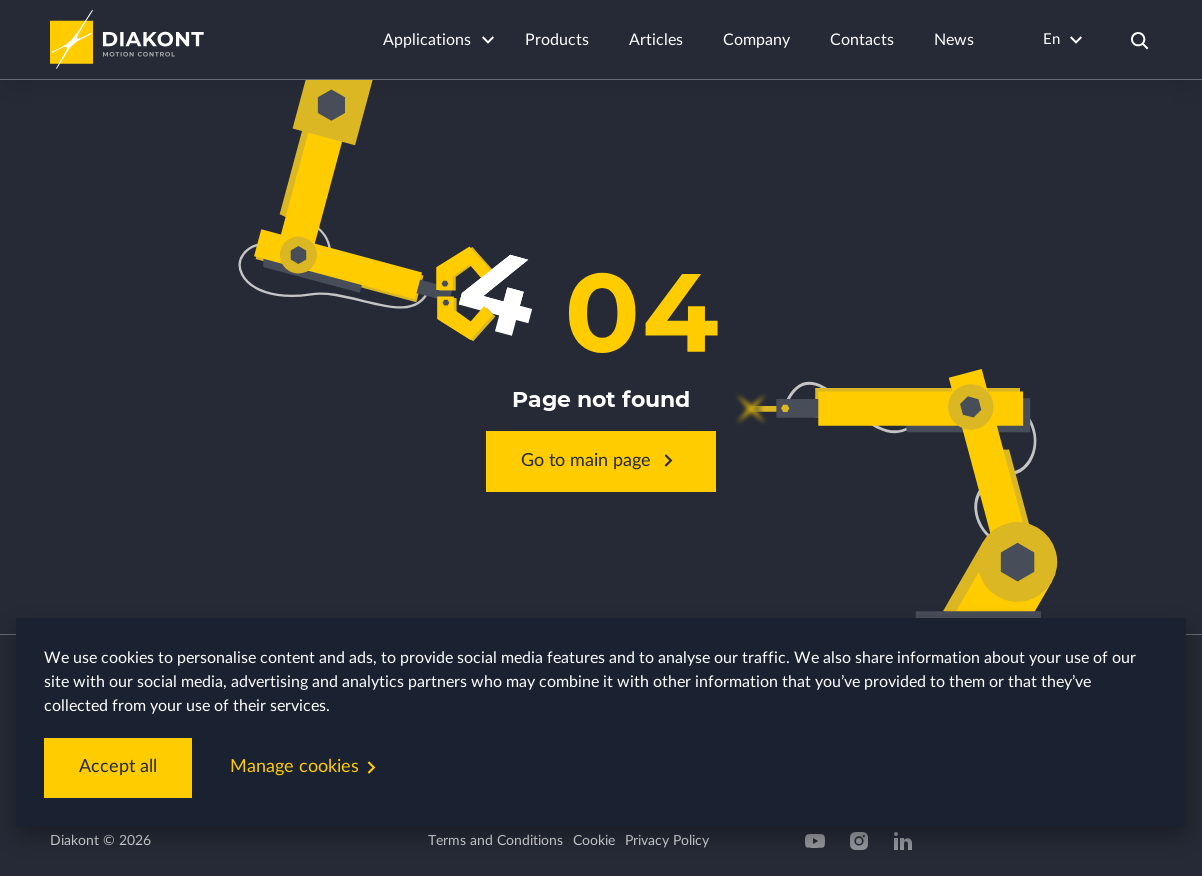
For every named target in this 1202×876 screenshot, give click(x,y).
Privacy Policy (667, 841)
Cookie (594, 841)
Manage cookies (307, 767)
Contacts (862, 40)
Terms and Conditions (495, 841)
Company (756, 40)
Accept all (118, 767)
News (954, 40)
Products (557, 40)
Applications (427, 40)
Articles (656, 40)
